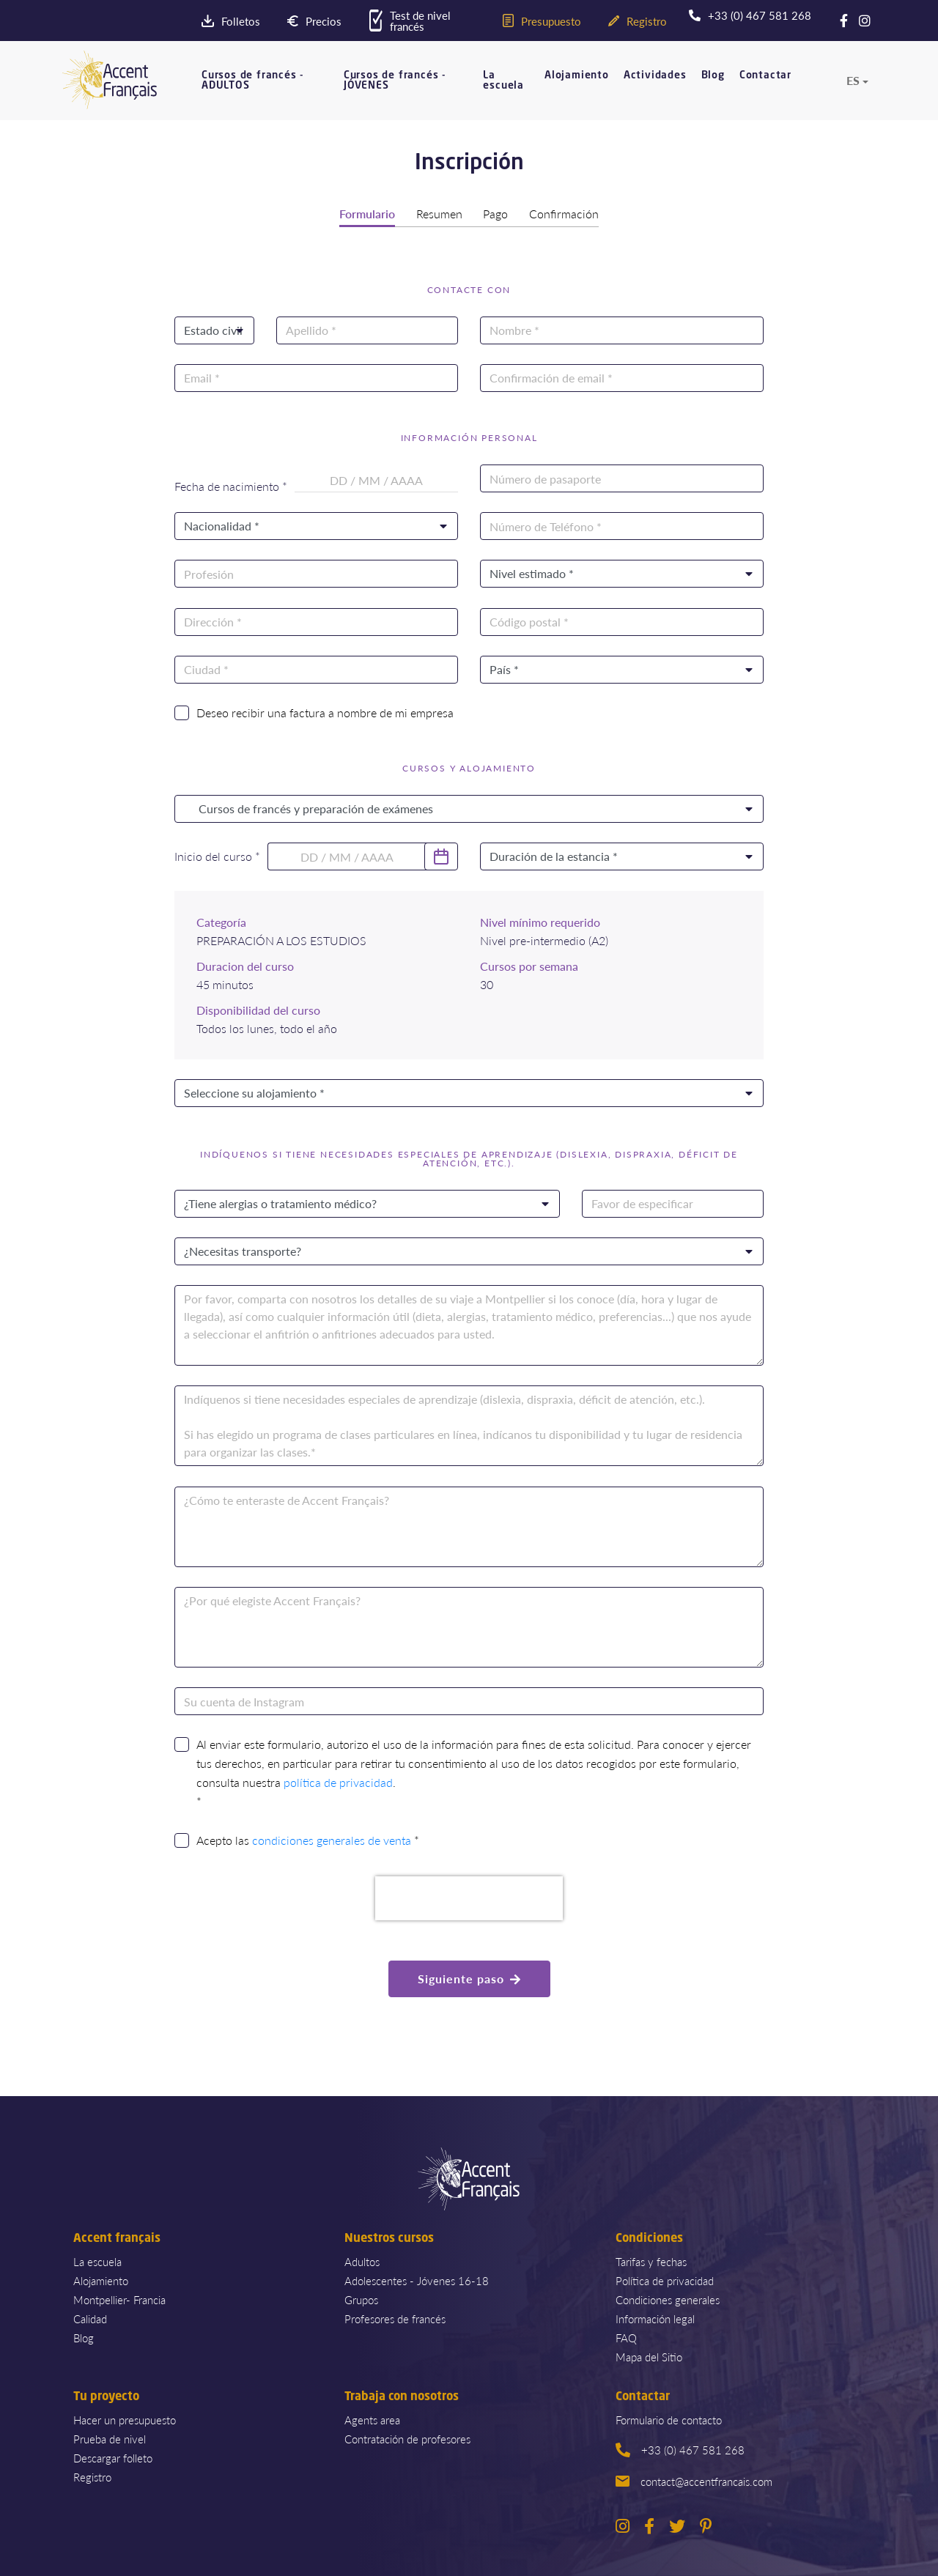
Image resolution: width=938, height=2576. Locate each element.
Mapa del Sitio (649, 2356)
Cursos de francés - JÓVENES (395, 81)
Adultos (362, 2260)
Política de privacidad (665, 2279)
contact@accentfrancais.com (694, 2480)
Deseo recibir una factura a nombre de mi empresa (325, 711)
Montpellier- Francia (119, 2298)
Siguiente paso (469, 1977)
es (853, 80)
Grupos (361, 2298)
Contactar (765, 75)
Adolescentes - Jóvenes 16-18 (416, 2279)
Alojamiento (576, 75)
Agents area (372, 2419)
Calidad (90, 2317)
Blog (713, 75)
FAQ (626, 2336)
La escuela (503, 81)
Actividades (655, 75)
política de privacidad (338, 1782)
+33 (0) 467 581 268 (680, 2449)
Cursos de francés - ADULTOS (253, 81)
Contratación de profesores (407, 2438)
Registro (92, 2476)
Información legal (655, 2317)
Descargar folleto (112, 2457)
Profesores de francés (395, 2317)
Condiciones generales (668, 2298)
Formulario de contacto (669, 2419)
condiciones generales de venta (331, 1840)
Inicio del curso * (217, 856)
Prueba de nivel (109, 2438)
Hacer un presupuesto (124, 2419)
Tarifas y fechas (651, 2260)
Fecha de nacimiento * (230, 486)
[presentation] (469, 1898)
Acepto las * (307, 1840)
